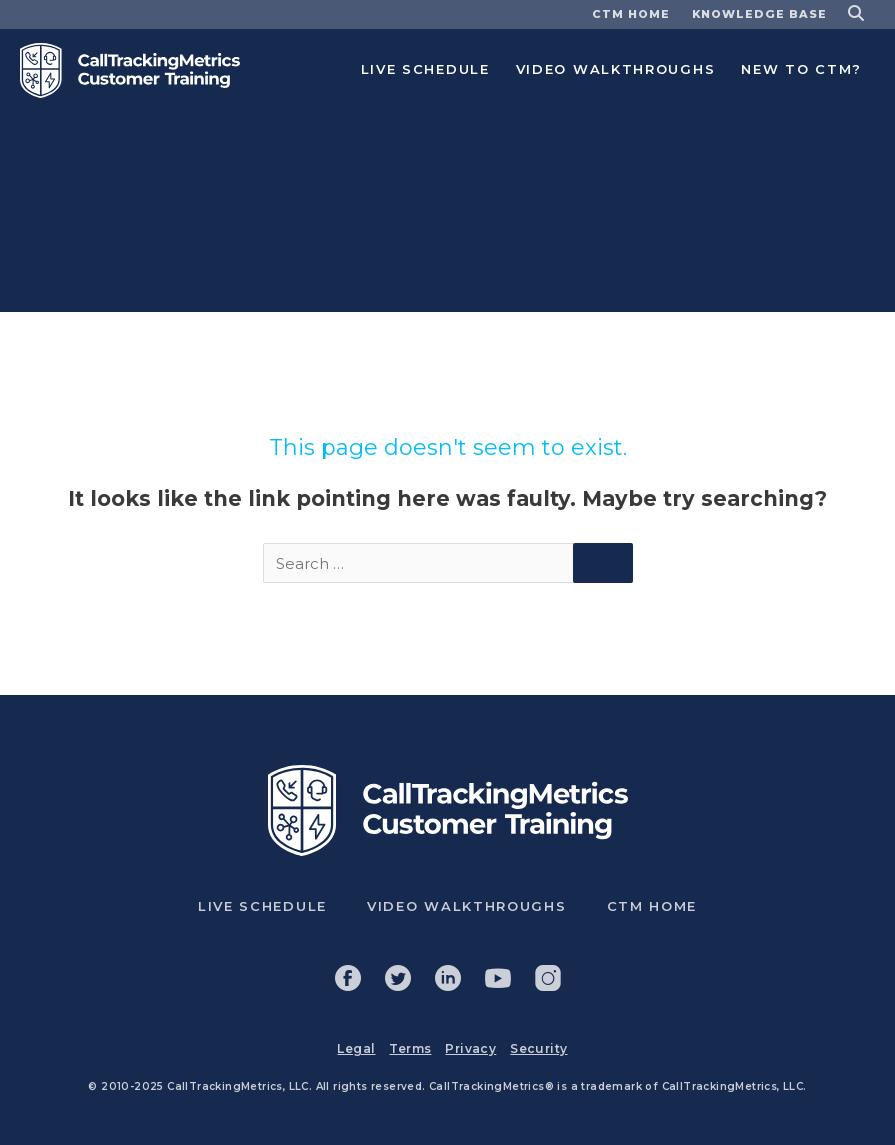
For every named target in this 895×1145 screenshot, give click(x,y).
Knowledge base (759, 14)
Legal (356, 1048)
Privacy (470, 1048)
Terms (410, 1048)
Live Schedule (425, 69)
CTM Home (631, 14)
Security (538, 1048)
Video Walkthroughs (616, 69)
